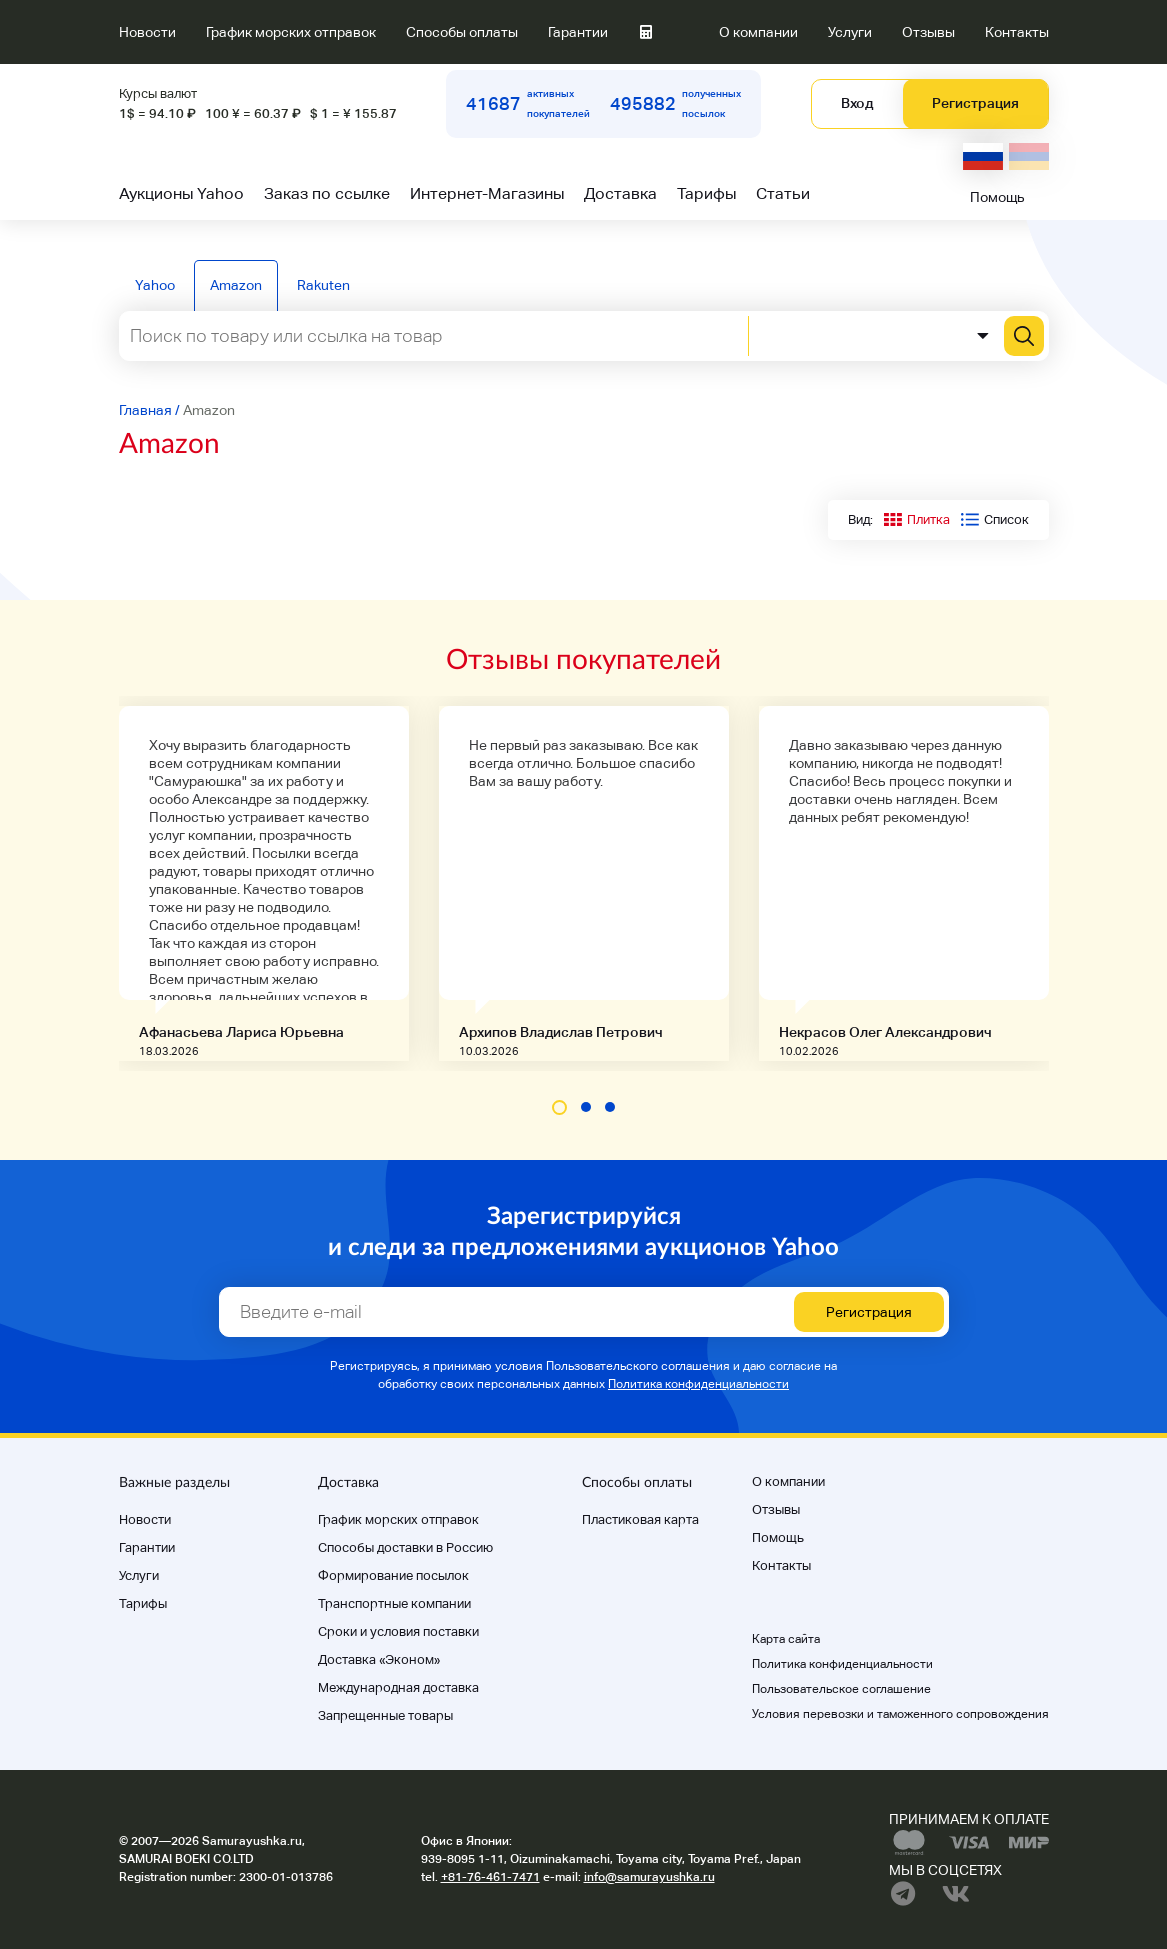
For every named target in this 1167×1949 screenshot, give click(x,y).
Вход (857, 103)
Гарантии (578, 32)
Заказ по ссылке (327, 193)
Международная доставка (398, 1687)
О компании (758, 32)
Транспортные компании (394, 1603)
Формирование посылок (393, 1575)
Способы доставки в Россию (405, 1547)
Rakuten (323, 285)
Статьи (783, 193)
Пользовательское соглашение (841, 1689)
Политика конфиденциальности (698, 1384)
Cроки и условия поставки (398, 1631)
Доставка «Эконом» (379, 1659)
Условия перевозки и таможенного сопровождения (900, 1714)
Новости (147, 32)
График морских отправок (291, 32)
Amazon (236, 285)
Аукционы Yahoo (181, 193)
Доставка (620, 193)
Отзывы (928, 32)
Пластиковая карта (640, 1519)
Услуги (850, 32)
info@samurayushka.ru (649, 1877)
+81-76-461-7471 (490, 1877)
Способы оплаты (462, 32)
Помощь (997, 197)
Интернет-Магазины (487, 193)
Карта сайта (786, 1639)
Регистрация (975, 103)
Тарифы (706, 193)
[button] (559, 1107)
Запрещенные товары (385, 1715)
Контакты (1017, 32)
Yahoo (155, 285)
